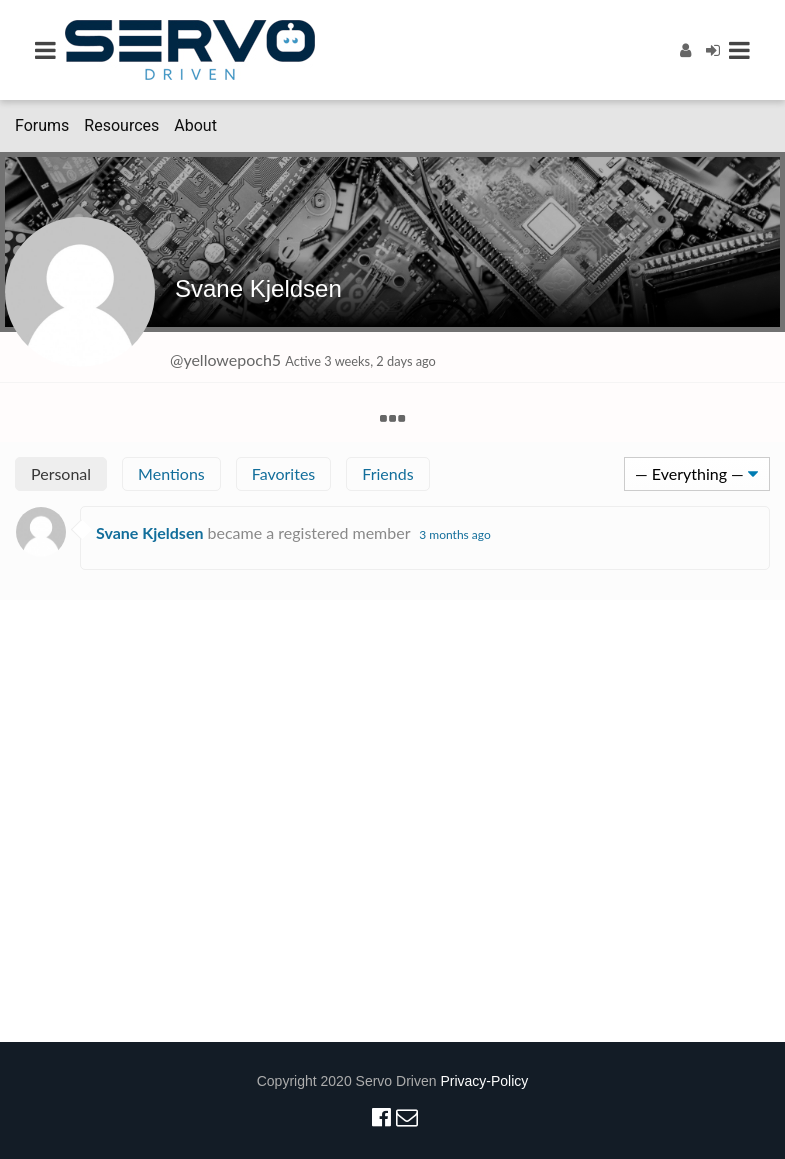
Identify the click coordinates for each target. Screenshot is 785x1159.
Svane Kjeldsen (258, 288)
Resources (121, 125)
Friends (387, 473)
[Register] (685, 49)
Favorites (284, 473)
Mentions (171, 473)
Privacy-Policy (484, 1081)
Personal (61, 473)
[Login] (713, 49)
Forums (42, 125)
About (195, 125)
